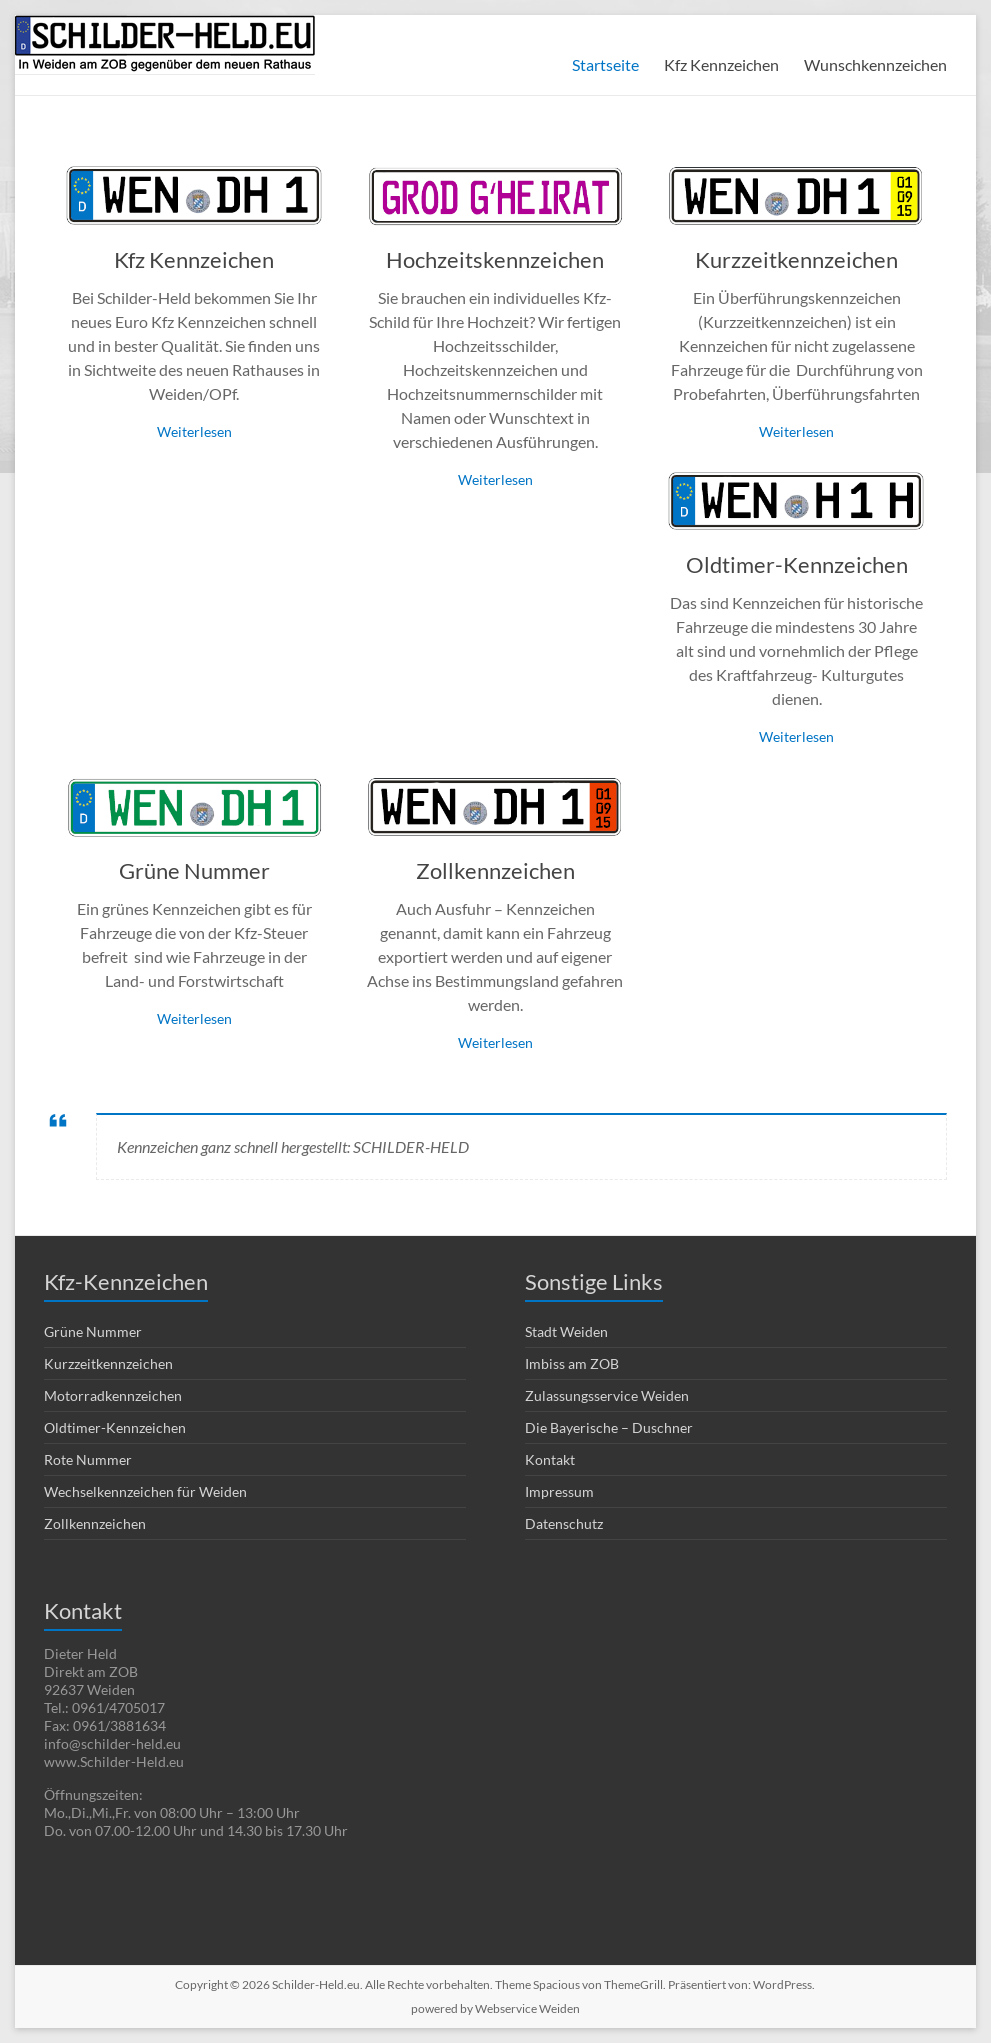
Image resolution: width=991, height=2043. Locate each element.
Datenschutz (564, 1523)
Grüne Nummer (194, 870)
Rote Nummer (88, 1459)
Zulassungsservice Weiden (607, 1395)
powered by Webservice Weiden (495, 2008)
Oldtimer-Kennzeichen (797, 564)
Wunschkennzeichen (875, 64)
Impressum (559, 1491)
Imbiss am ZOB (572, 1363)
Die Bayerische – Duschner (609, 1427)
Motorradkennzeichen (113, 1395)
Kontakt (550, 1459)
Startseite (605, 64)
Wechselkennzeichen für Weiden (145, 1491)
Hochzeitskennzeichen (495, 259)
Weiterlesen (194, 431)
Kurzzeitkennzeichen (796, 259)
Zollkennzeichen (495, 870)
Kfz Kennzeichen (721, 64)
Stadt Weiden (566, 1331)
